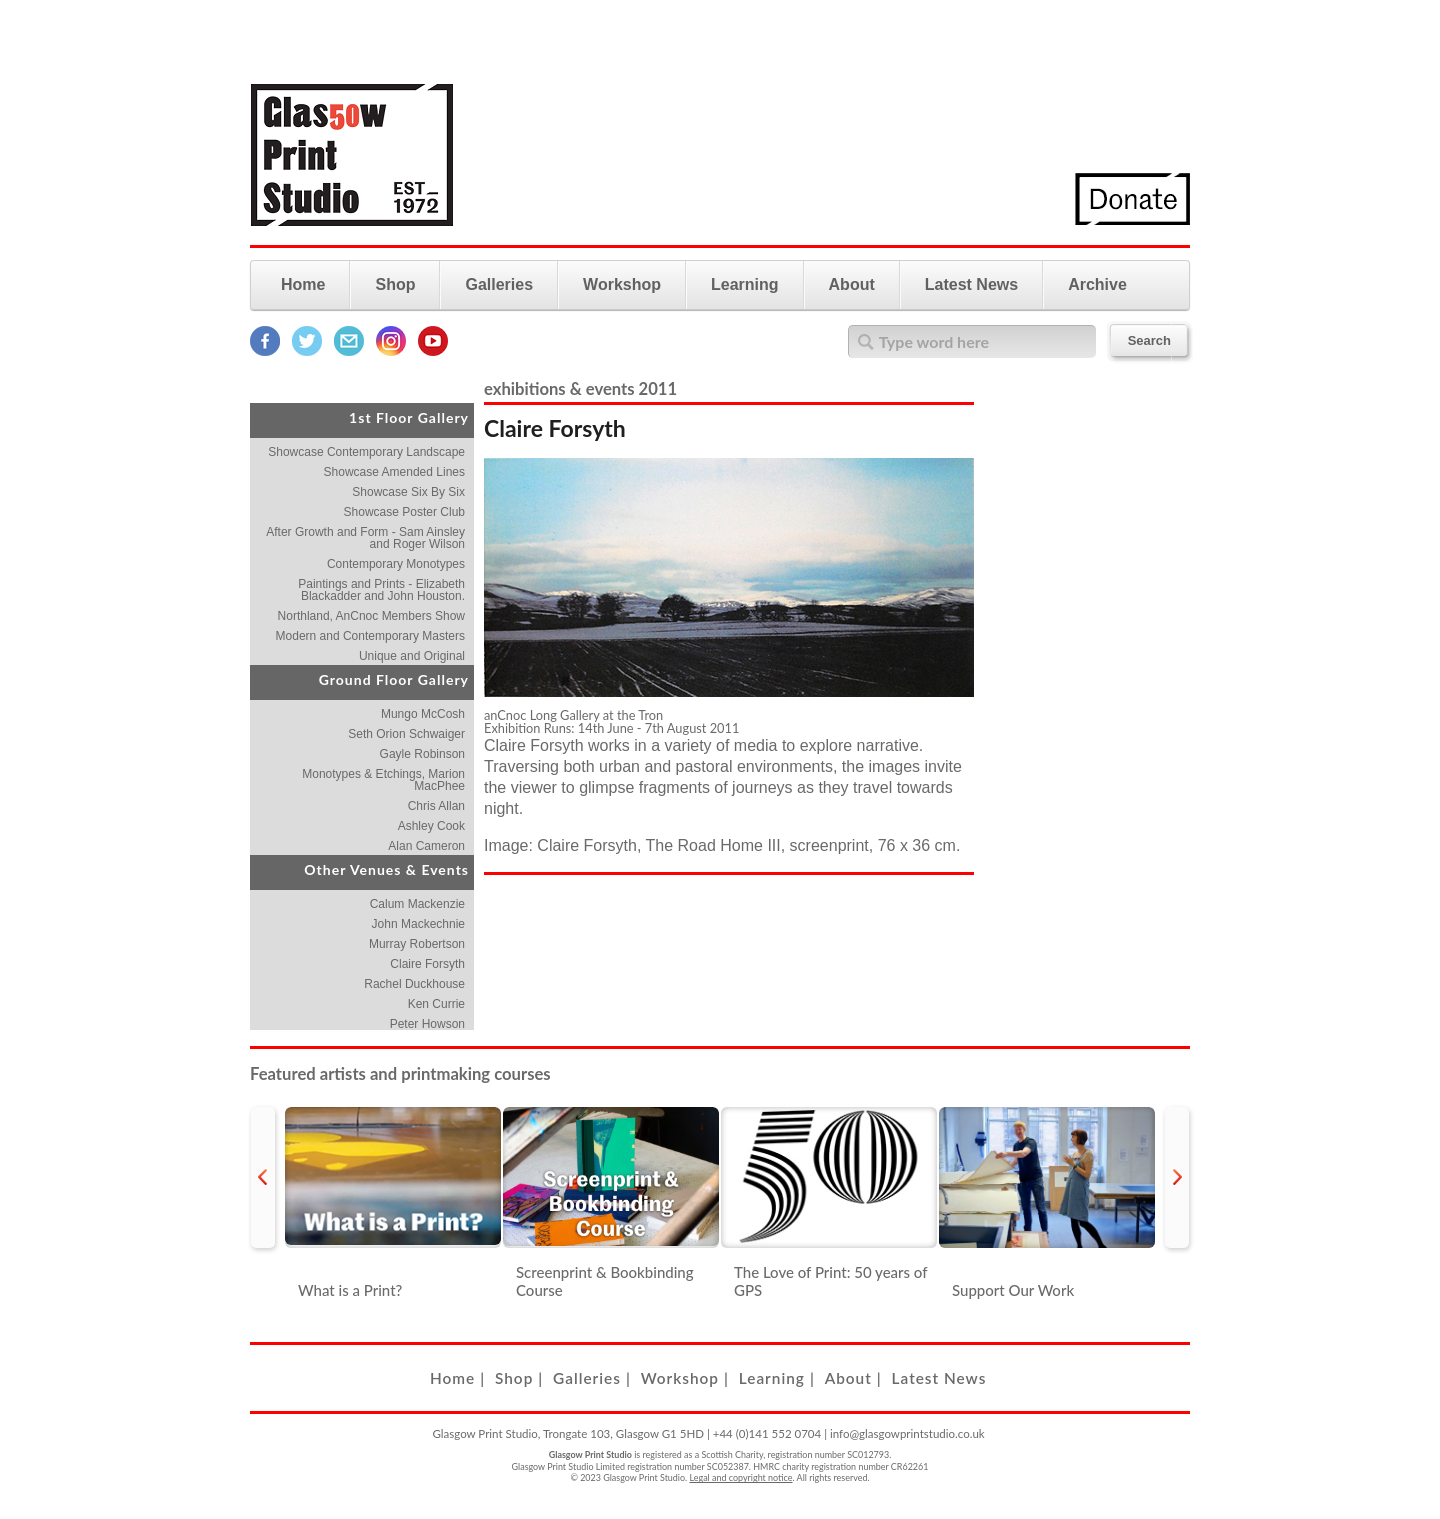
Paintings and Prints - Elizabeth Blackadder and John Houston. (381, 590)
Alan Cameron (426, 846)
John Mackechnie (418, 924)
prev (263, 1177)
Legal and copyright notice (741, 1477)
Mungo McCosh (423, 714)
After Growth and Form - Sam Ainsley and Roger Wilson (365, 538)
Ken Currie (436, 1004)
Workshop (622, 284)
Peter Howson (427, 1024)
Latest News (971, 284)
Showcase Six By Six (408, 492)
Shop (395, 284)
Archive (1097, 284)
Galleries (499, 284)
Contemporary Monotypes (396, 564)
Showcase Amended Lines (394, 472)
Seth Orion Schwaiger (406, 734)
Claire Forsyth (427, 964)
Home (303, 284)
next (1177, 1177)
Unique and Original (412, 656)
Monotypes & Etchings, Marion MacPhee (383, 780)
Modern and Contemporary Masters (370, 636)
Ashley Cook (431, 826)
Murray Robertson (417, 944)
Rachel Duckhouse (414, 984)
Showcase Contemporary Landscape (366, 452)
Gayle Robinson (422, 754)
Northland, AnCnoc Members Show (371, 616)
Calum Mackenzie (417, 904)
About (852, 284)
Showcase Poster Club (404, 512)
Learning (745, 284)
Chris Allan (436, 806)
